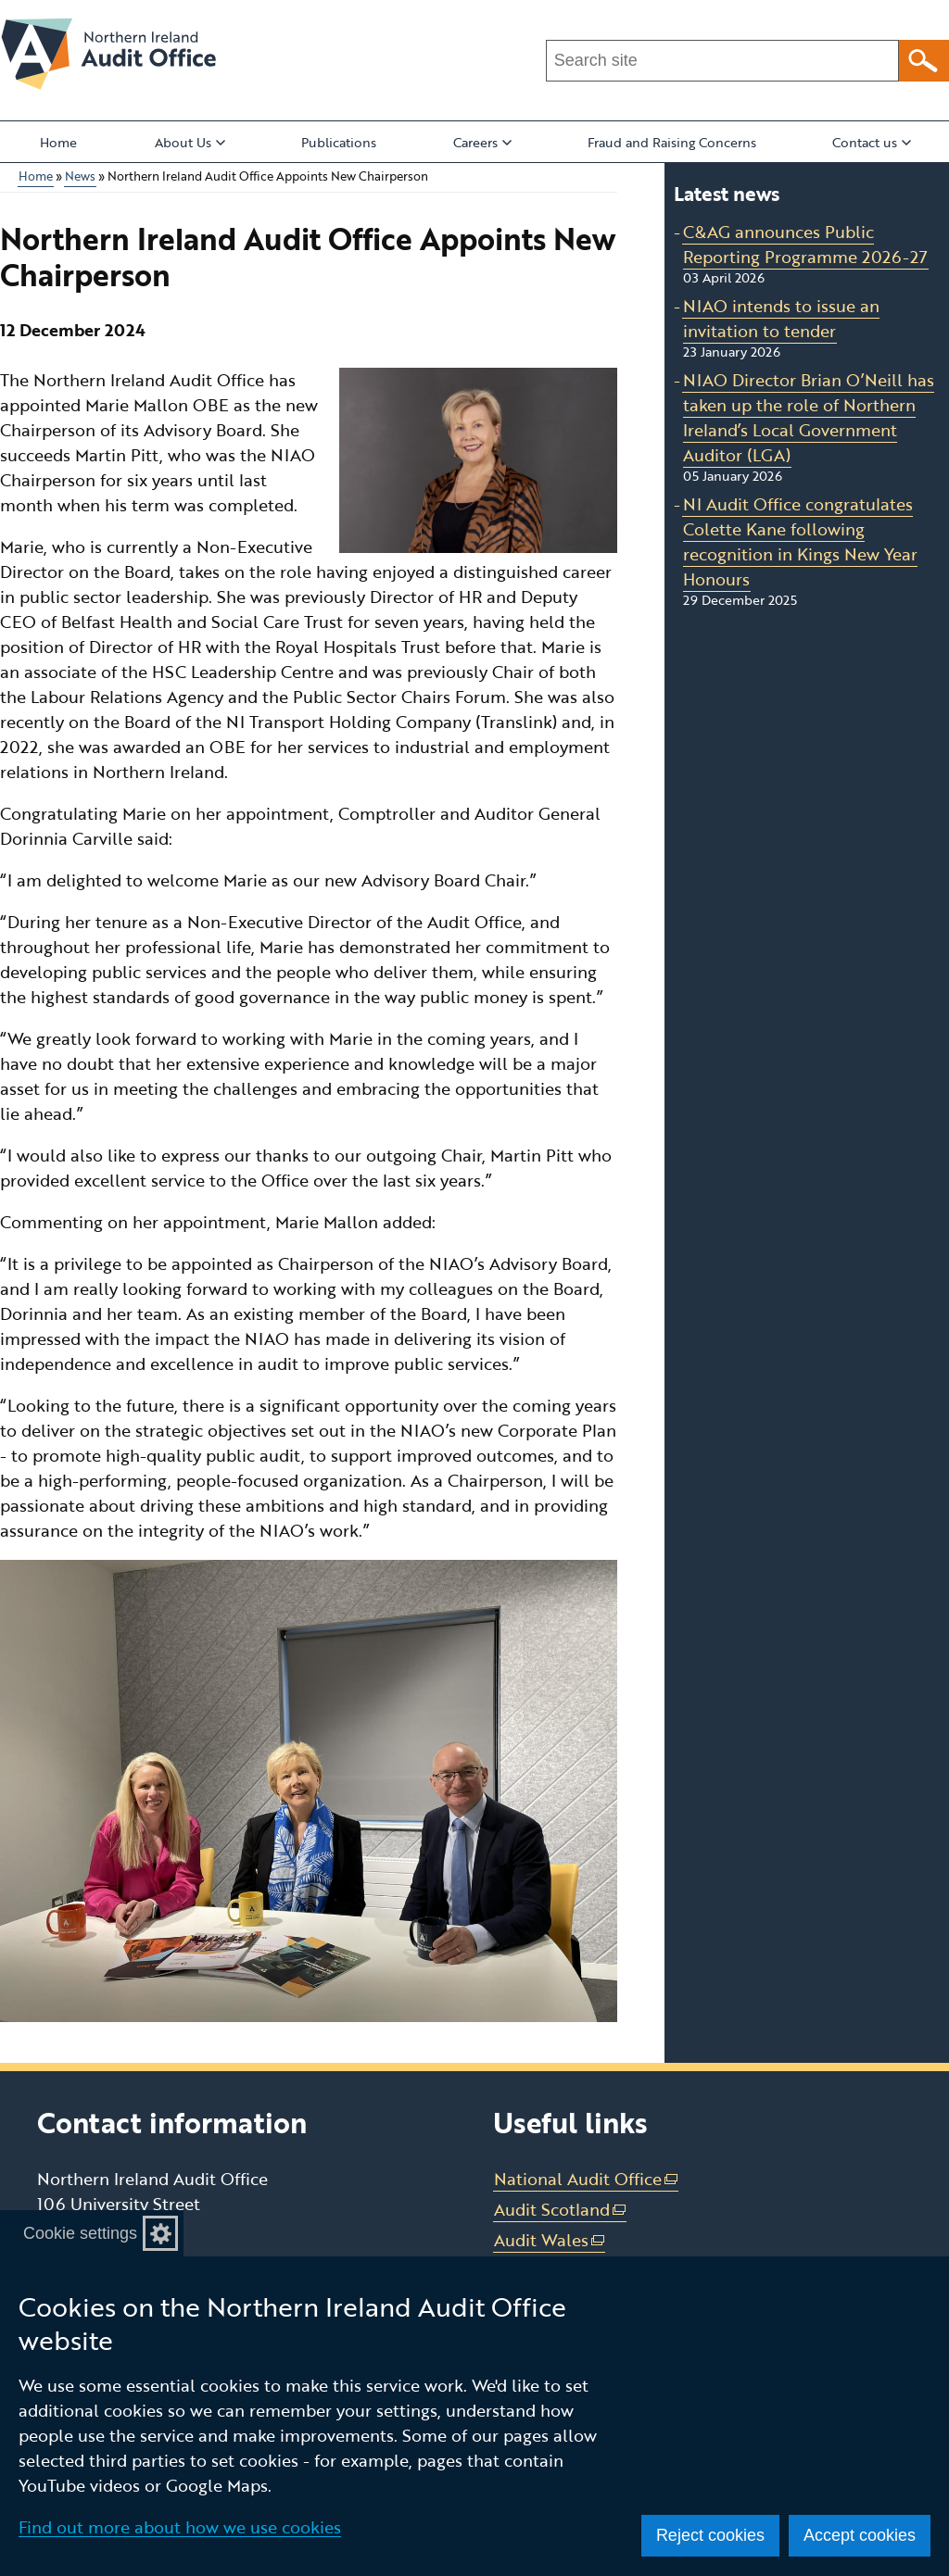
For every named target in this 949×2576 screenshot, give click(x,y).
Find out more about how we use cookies (180, 2527)
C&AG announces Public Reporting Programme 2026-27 (805, 244)
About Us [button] (190, 142)
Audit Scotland (560, 2209)
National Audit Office (586, 2179)
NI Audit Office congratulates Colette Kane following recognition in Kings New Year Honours (800, 541)
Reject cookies (710, 2535)
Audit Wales (550, 2240)
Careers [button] (482, 142)
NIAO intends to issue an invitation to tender (781, 318)
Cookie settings (80, 2233)
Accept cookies (859, 2535)
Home (58, 142)
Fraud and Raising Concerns (672, 142)
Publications (338, 142)
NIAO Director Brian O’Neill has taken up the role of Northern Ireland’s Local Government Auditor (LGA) (808, 417)
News (80, 176)
